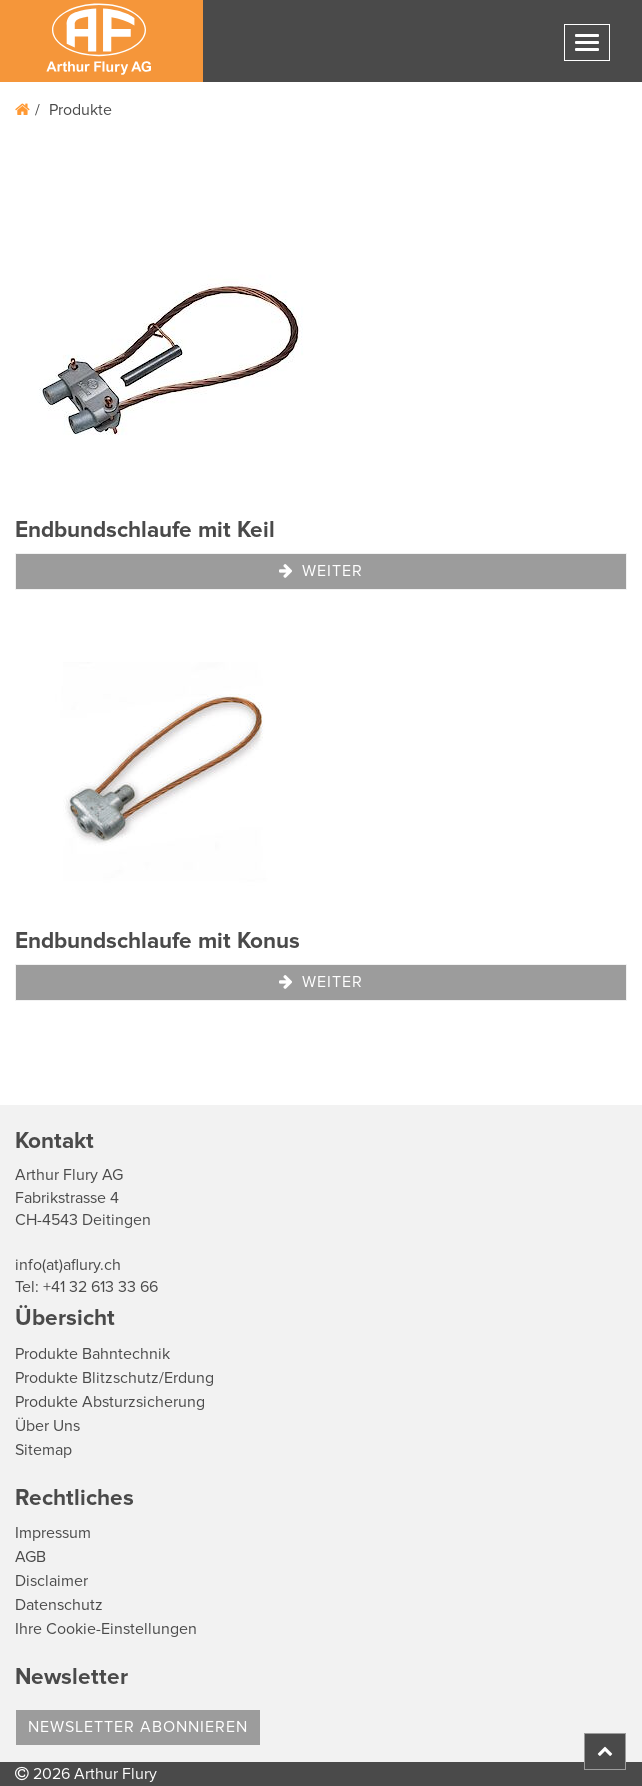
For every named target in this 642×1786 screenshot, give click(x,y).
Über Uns (47, 1426)
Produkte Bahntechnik (92, 1354)
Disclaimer (51, 1581)
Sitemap (43, 1450)
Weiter (321, 571)
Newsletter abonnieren (138, 1727)
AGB (30, 1557)
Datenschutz (59, 1605)
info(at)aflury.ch (68, 1265)
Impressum (53, 1533)
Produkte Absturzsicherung (110, 1402)
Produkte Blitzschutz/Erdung (114, 1378)
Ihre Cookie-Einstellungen (106, 1629)
